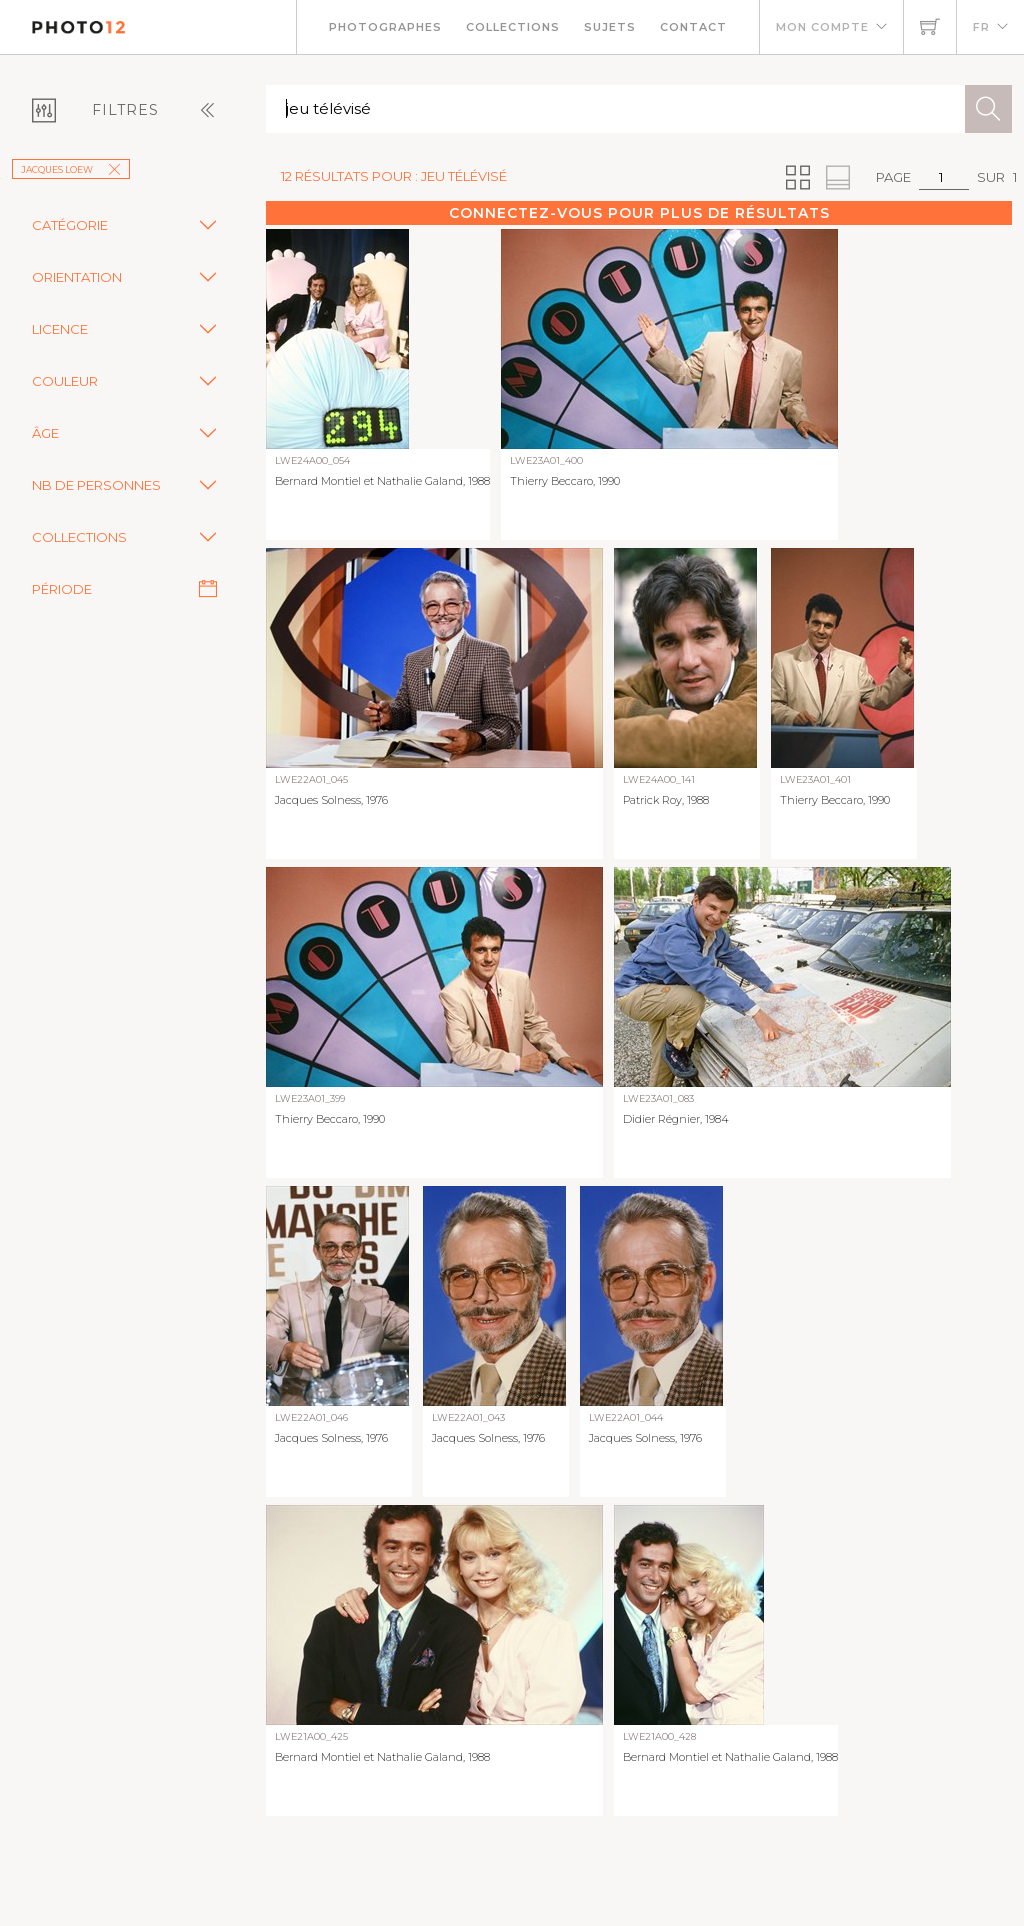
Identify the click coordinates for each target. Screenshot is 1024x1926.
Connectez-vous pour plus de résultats (639, 213)
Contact (693, 27)
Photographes (385, 27)
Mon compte (822, 27)
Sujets (610, 27)
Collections (513, 27)
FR (981, 27)
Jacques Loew (71, 169)
